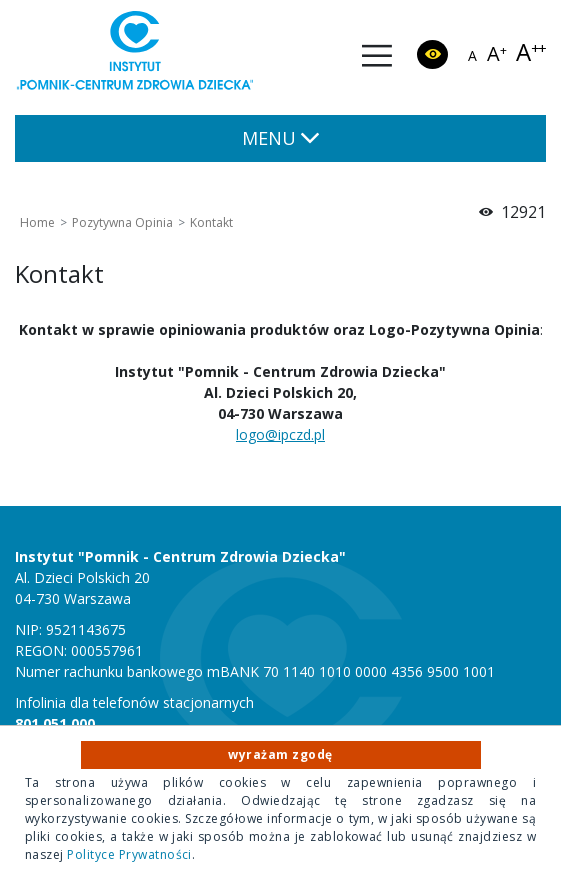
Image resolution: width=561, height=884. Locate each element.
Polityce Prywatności (129, 854)
